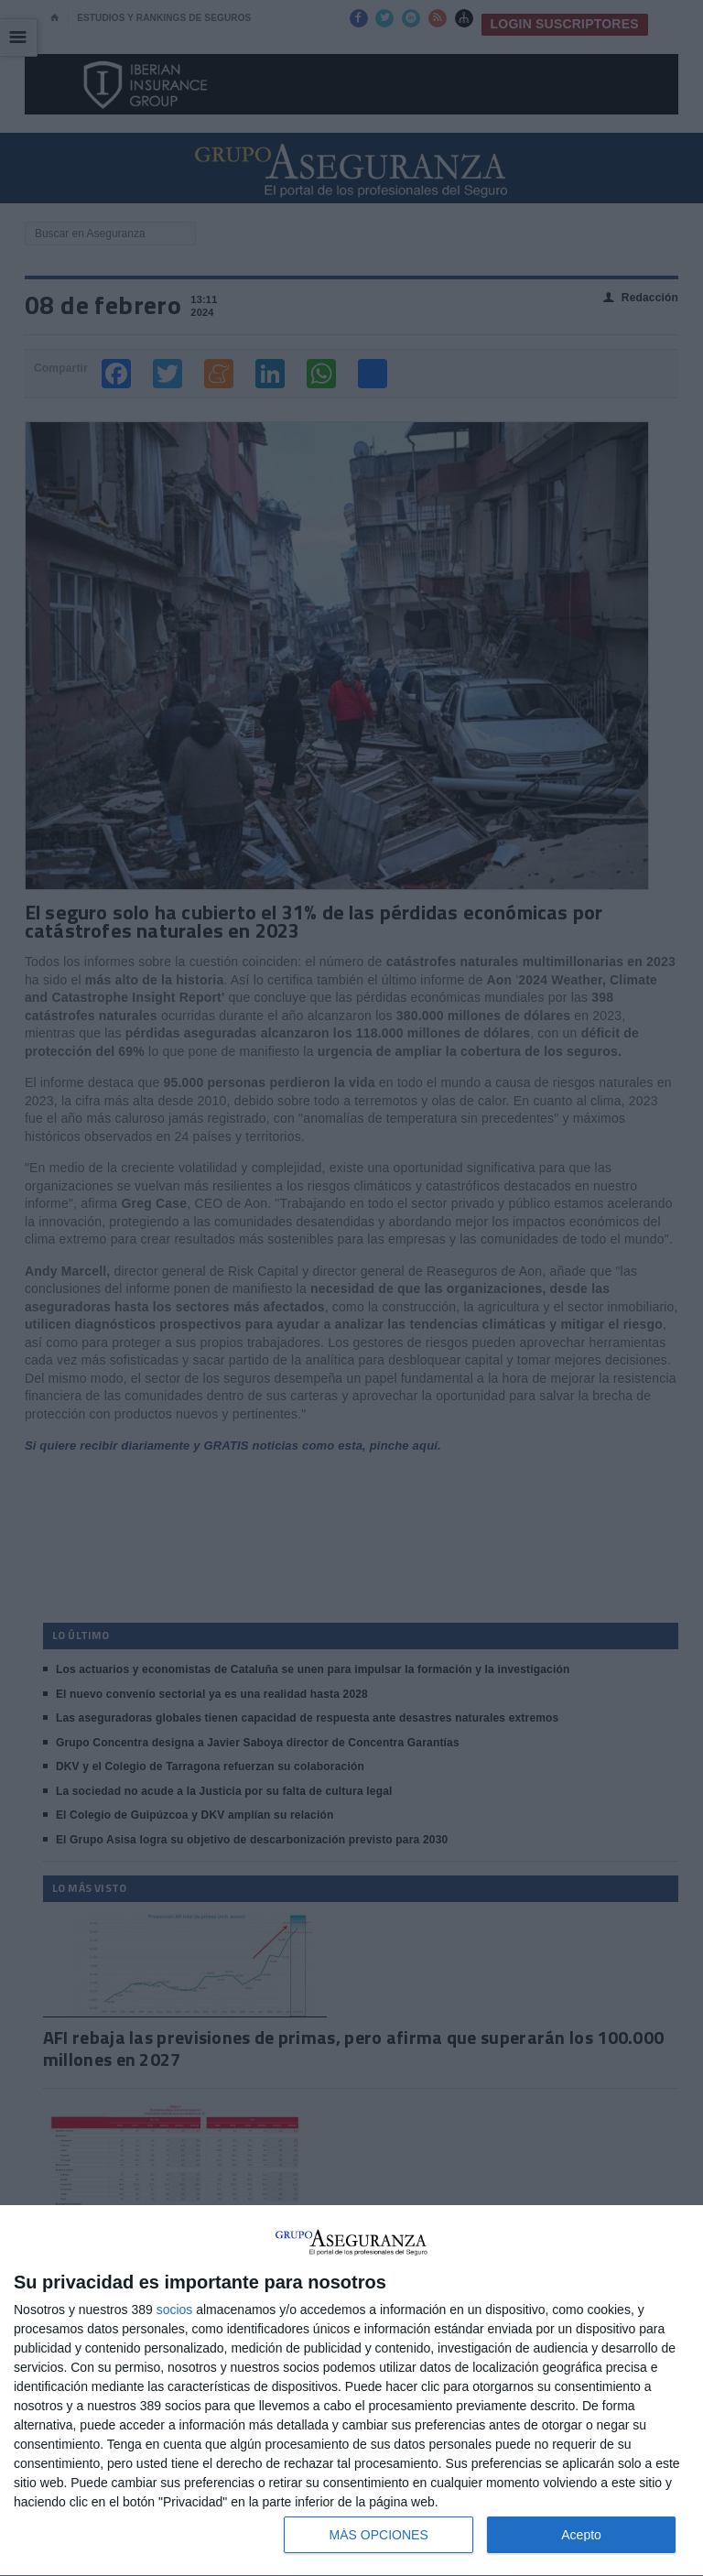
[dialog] (351, 2391)
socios (175, 2309)
